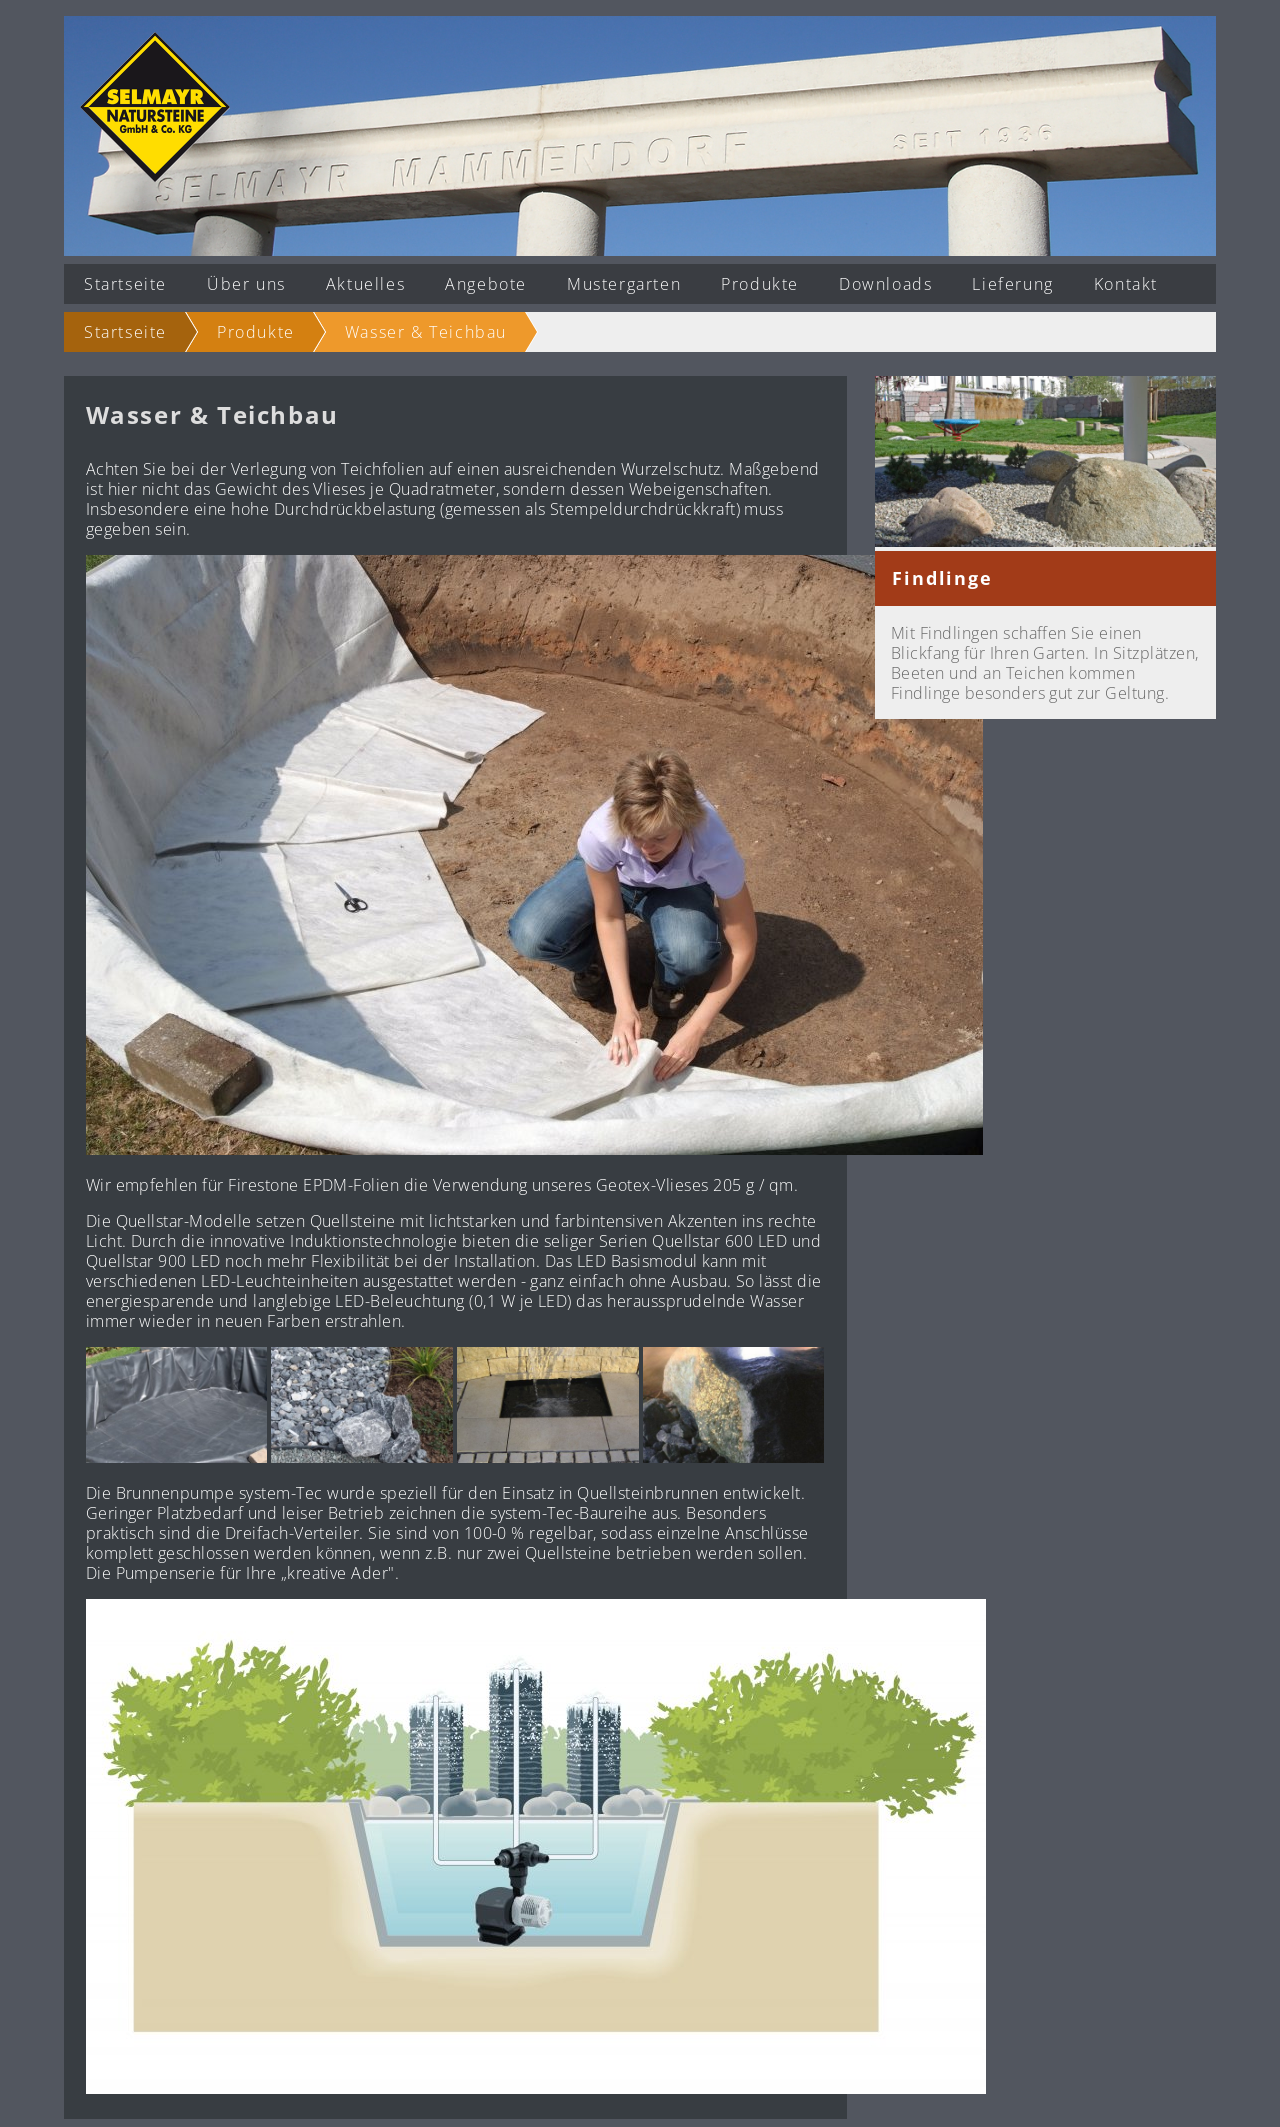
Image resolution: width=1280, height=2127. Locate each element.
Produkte (760, 284)
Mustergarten (624, 284)
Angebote (486, 284)
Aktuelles (365, 284)
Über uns (246, 284)
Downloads (885, 284)
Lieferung (1012, 284)
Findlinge (942, 578)
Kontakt (1126, 284)
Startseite (125, 284)
